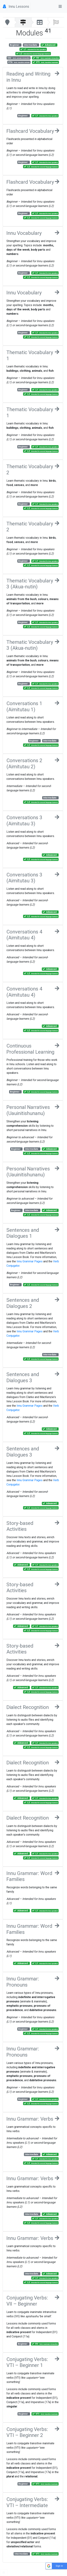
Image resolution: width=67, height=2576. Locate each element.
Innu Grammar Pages (30, 1261)
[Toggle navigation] (60, 6)
